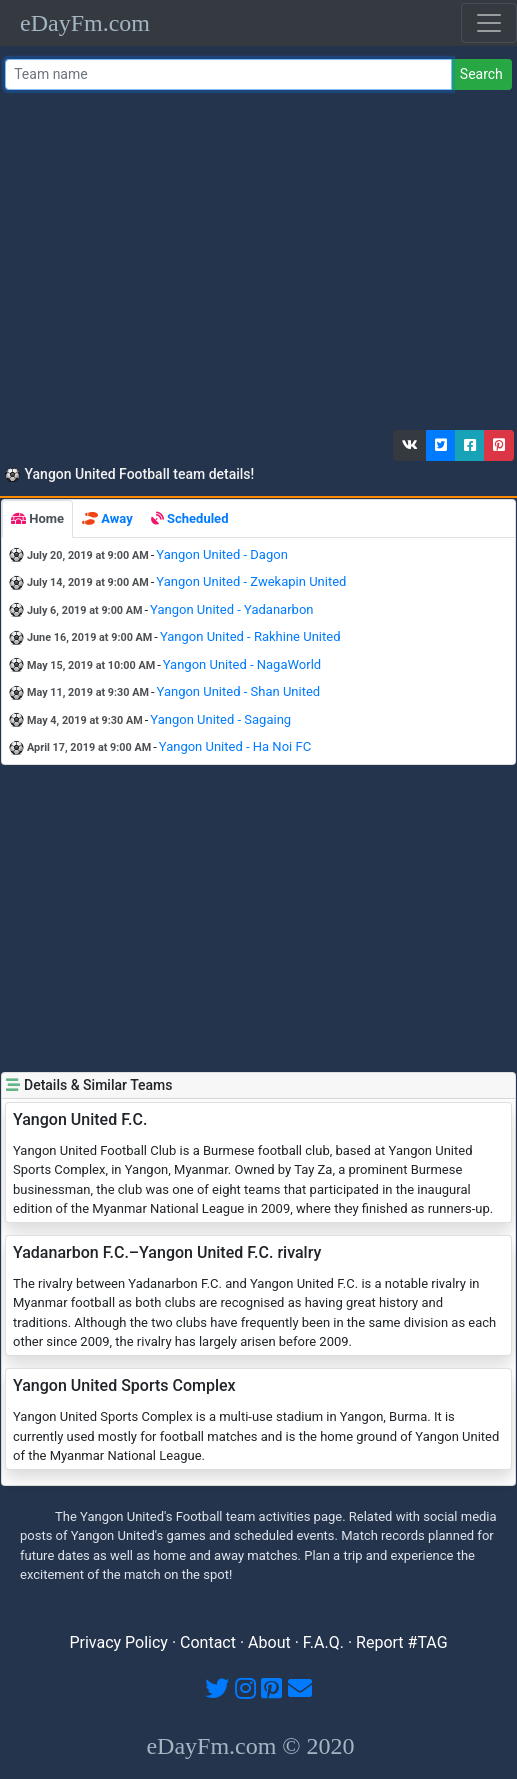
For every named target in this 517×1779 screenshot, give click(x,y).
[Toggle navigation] (489, 23)
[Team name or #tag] (228, 74)
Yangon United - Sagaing (220, 719)
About (269, 1642)
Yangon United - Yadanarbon (231, 609)
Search (481, 74)
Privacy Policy (118, 1642)
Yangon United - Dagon (222, 554)
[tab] (37, 519)
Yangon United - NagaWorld (242, 664)
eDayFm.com (85, 23)
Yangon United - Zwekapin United (251, 581)
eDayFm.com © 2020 (250, 1746)
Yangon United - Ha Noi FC (235, 746)
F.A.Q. (323, 1642)
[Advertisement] (256, 265)
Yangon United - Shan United (239, 691)
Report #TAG (402, 1642)
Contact (208, 1642)
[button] (410, 445)
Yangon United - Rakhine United (250, 636)
